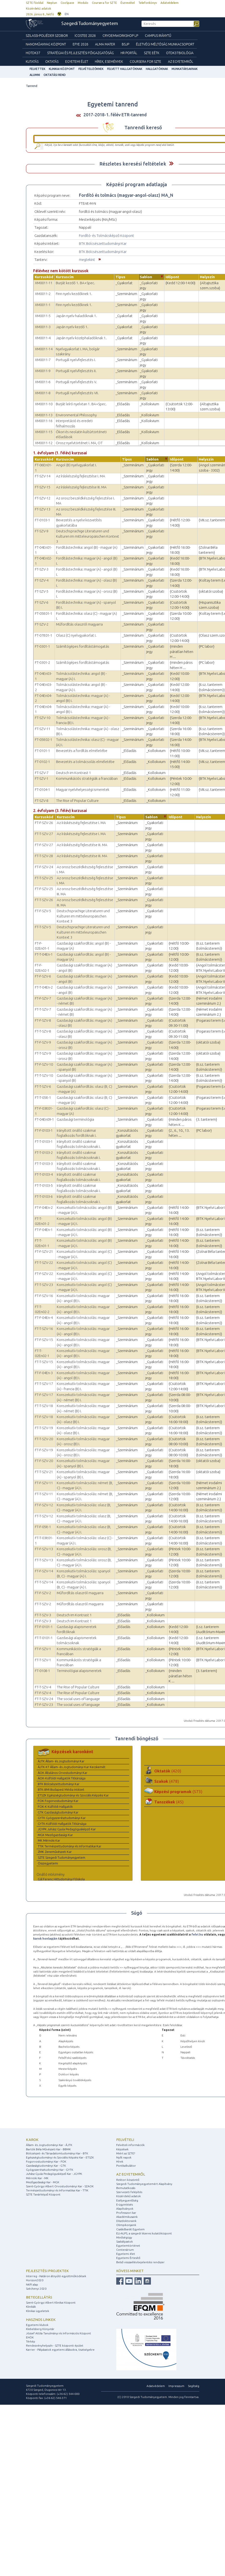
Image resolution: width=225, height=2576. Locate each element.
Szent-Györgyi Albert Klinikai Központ (51, 2302)
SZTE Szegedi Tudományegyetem (61, 1857)
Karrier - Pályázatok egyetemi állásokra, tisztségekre (60, 2349)
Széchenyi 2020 (36, 2288)
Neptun (52, 2)
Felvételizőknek (90, 68)
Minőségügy (124, 2237)
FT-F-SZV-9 (43, 1042)
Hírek (119, 2161)
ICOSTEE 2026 (85, 35)
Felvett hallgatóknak (124, 68)
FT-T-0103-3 (44, 1164)
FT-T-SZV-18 (44, 1406)
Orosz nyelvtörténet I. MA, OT (79, 443)
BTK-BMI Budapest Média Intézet (61, 1789)
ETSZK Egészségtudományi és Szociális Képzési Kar (73, 1795)
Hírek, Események (109, 61)
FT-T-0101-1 (44, 1638)
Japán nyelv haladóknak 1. (76, 316)
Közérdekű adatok (38, 8)
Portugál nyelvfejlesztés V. (76, 382)
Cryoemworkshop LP (120, 35)
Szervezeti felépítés (129, 2192)
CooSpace (67, 2)
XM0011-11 (43, 283)
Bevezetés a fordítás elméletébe (81, 751)
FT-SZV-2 (41, 624)
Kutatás (32, 61)
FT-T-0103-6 (44, 1196)
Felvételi (125, 2140)
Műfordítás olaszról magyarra (79, 624)
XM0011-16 (43, 421)
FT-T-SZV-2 (43, 1604)
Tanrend (31, 85)
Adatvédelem (170, 2)
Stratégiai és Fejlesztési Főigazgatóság (80, 53)
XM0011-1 (43, 305)
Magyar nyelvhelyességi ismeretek (82, 789)
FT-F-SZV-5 (43, 911)
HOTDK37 (33, 53)
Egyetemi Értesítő (128, 2257)
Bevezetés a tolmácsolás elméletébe (85, 762)
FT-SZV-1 (41, 778)
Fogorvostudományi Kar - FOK (46, 2161)
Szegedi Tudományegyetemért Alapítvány (144, 2183)
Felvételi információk (130, 2144)
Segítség (193, 2385)
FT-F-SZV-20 (44, 1461)
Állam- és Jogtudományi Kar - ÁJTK (49, 2144)
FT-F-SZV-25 (44, 889)
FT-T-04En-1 (44, 954)
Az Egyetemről (180, 61)
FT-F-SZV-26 (44, 823)
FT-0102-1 (42, 762)
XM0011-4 (43, 338)
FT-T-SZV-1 (43, 1660)
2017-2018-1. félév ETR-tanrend (115, 114)
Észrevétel (128, 2)
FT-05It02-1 (43, 740)
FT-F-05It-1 (43, 1527)
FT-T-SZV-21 (44, 1472)
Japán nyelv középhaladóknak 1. (81, 338)
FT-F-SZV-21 (44, 1251)
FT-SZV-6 (41, 602)
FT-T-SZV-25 (44, 878)
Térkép (30, 2341)
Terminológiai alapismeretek (79, 1671)
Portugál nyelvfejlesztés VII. (77, 393)
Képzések (122, 2149)
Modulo (83, 2)
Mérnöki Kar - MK (37, 2178)
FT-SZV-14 (42, 476)
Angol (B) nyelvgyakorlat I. (76, 465)
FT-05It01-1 (43, 613)
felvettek (37, 68)
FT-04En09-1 (44, 1119)
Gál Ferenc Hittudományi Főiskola (61, 1879)
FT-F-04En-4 (44, 1318)
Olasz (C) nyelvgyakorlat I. (76, 635)
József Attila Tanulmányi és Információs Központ (58, 2333)
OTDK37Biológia (179, 53)
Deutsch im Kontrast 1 (73, 773)
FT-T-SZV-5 (43, 927)
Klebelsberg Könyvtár (40, 2328)
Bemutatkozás (125, 2187)
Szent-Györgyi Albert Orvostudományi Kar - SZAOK (60, 2186)
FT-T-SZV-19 (44, 1428)
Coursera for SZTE (104, 2)
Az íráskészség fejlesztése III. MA (81, 487)
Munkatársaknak (185, 68)
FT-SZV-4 (41, 580)
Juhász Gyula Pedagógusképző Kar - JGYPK (54, 2173)
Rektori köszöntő (127, 2179)
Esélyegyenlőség (127, 2200)
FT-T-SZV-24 (44, 1699)
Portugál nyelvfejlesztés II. (76, 371)
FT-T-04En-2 (44, 987)
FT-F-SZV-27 (44, 845)
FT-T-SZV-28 (44, 856)
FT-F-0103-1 (44, 1130)
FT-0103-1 (42, 520)
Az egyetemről (130, 2174)
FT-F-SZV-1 (43, 1649)
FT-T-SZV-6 (43, 1086)
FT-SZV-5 (41, 591)
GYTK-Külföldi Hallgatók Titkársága (62, 1823)
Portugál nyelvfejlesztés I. (76, 360)
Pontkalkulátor (126, 2165)
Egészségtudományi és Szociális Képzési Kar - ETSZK (60, 2157)
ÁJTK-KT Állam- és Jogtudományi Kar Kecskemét (71, 1767)
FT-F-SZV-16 (44, 1296)
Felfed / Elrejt (171, 163)
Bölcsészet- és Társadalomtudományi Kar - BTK (57, 2153)
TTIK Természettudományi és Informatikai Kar (69, 1846)
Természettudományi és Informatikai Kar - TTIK (57, 2190)
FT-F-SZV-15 (44, 1340)
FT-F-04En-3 (44, 1373)
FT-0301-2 (42, 662)
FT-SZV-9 (41, 531)
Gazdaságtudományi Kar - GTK (46, 2165)
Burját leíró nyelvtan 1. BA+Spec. (81, 404)
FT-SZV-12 (42, 498)
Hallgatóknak (157, 68)
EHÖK (30, 2337)
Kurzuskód (44, 277)
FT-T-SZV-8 (43, 1031)
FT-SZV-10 (42, 718)
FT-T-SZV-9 (43, 1053)
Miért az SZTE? (125, 2153)
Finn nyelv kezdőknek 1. (74, 294)
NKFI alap (32, 2284)
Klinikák (31, 2306)
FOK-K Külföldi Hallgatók (55, 1806)
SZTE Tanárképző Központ (43, 2194)
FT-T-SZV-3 (43, 1615)
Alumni (35, 74)
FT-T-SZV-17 (44, 1384)
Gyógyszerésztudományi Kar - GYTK (49, 2169)
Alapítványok (124, 2208)
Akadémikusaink (127, 2216)
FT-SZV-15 (42, 487)
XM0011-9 (43, 371)
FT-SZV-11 (42, 729)
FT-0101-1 (42, 751)
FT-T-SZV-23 (44, 1285)
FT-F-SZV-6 (43, 976)
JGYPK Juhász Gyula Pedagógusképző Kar (67, 1829)
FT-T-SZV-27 (44, 834)
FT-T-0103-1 (44, 1141)
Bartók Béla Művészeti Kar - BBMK (48, 2149)
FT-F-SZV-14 (44, 1571)
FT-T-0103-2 (44, 1152)
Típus (120, 277)
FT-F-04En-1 (44, 1230)
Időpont (172, 277)
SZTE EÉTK (151, 53)
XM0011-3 (43, 327)
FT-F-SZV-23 (44, 1705)
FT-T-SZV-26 (44, 900)
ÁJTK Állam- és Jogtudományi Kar (61, 1761)
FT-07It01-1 (43, 635)
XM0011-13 (43, 415)
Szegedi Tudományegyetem (89, 23)
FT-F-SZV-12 (44, 1505)
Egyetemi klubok (37, 2324)
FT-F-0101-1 (44, 1627)
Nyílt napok (123, 2157)
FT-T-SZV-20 (44, 1439)
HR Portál (129, 53)
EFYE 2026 (80, 44)
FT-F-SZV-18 (44, 1417)
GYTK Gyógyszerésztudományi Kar (62, 1818)
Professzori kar (126, 2212)
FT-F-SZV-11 (44, 1483)
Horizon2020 (34, 2280)
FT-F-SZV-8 (43, 1020)
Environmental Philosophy (76, 415)
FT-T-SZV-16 (44, 1329)
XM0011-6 (43, 382)
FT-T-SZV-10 (44, 1075)
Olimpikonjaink (126, 2224)
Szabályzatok (124, 2241)
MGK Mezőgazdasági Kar (55, 1835)
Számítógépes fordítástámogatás (82, 646)
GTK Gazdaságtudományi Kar (58, 1812)
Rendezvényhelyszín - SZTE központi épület (54, 2345)
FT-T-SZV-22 (44, 1262)
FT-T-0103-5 (44, 1185)
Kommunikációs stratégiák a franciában (87, 778)
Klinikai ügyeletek (37, 2310)
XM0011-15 (43, 432)
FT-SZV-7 (41, 773)
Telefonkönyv (147, 2)
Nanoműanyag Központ (46, 44)
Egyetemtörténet (128, 2245)
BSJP (125, 44)
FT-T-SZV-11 (44, 1494)
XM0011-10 (43, 404)
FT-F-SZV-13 (44, 1549)
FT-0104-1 (42, 789)
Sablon (146, 277)
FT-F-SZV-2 (43, 1593)
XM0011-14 (43, 349)
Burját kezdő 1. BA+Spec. (75, 283)
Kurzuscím (65, 277)
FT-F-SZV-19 (44, 1450)
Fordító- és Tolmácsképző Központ (106, 236)
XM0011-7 (43, 360)
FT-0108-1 (42, 1671)
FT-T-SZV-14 (44, 1582)
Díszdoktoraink (126, 2220)
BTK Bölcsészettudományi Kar (103, 243)
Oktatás (51, 61)
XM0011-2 (43, 294)
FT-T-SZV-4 (43, 1687)
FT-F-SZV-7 (43, 998)
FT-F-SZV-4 (43, 1693)
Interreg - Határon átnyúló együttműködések (56, 2276)
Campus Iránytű (158, 35)
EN (67, 14)
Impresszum (176, 2385)
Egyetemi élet (76, 61)
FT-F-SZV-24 (44, 867)
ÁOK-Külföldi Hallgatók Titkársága (61, 1778)
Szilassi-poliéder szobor (47, 35)
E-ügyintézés (124, 2204)
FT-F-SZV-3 (43, 1621)
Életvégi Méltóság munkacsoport (165, 44)
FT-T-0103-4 (44, 1174)
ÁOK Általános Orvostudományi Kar (62, 1772)
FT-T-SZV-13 (44, 1560)
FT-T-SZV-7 (43, 1009)
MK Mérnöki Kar (49, 1840)
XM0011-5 (43, 316)
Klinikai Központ (62, 68)
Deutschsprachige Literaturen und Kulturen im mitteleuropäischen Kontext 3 (87, 536)
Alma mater (105, 44)
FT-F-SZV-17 (44, 1395)
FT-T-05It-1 (43, 1097)
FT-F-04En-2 (44, 1207)
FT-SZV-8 (41, 801)
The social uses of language (78, 1699)
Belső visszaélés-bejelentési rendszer (140, 2262)
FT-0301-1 (42, 646)
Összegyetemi (48, 1863)
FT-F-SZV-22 (44, 1274)
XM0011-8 (43, 393)
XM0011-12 (43, 443)
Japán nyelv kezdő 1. (72, 327)
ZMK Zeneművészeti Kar (55, 1851)
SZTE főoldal (34, 2)
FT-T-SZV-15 (44, 1362)
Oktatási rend (55, 74)
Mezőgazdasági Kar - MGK (42, 2182)
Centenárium (125, 2249)
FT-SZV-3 (41, 569)
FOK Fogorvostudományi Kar (58, 1800)
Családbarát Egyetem (130, 2229)
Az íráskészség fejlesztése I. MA (80, 476)
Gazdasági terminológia (75, 1119)
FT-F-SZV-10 (44, 1064)
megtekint (87, 260)
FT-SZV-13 (42, 509)
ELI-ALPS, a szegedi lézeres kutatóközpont (144, 2233)
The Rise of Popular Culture (77, 801)
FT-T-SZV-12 (44, 1516)
